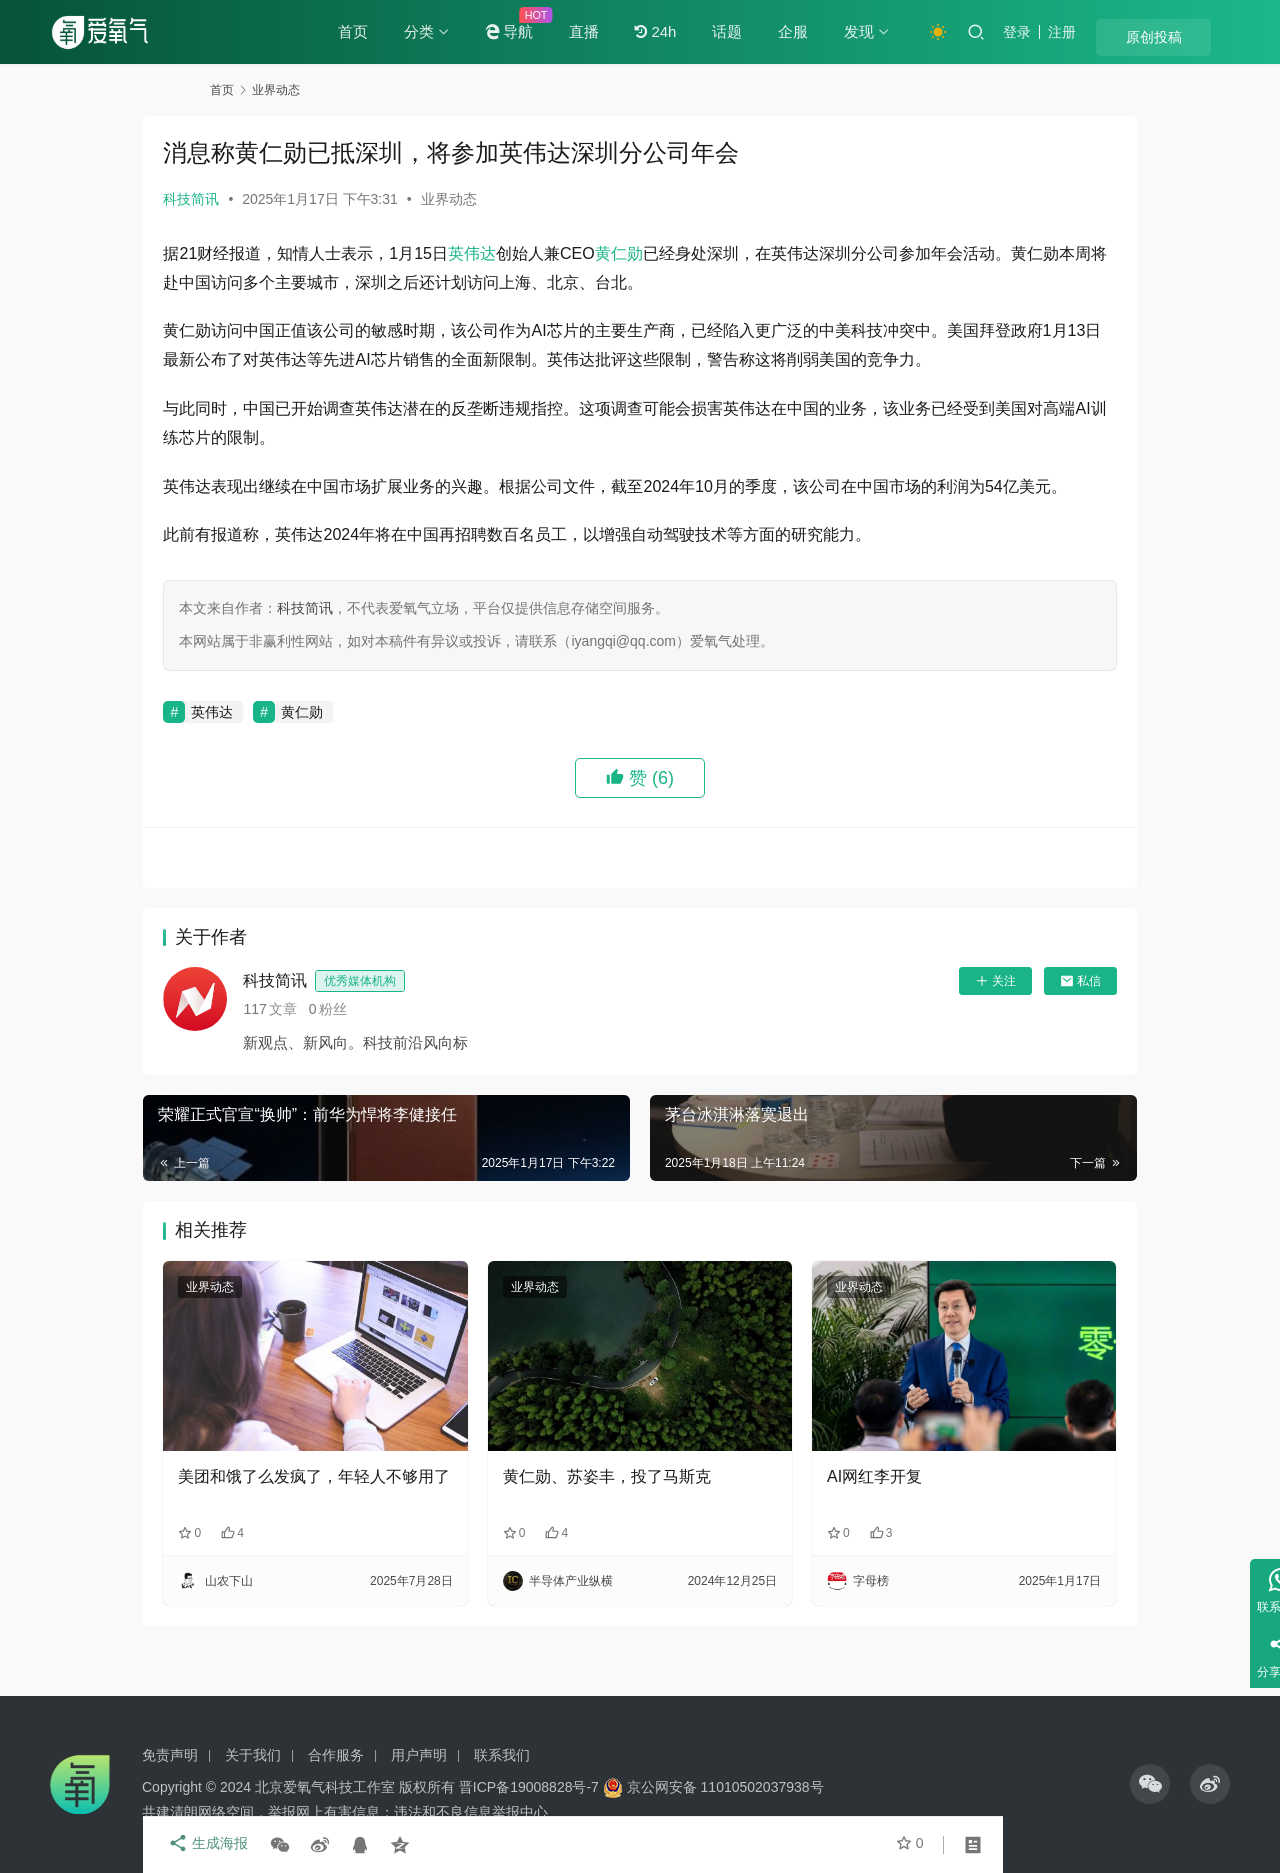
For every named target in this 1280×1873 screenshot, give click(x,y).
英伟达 (539, 253)
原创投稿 (1190, 33)
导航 (567, 32)
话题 (785, 31)
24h (713, 32)
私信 (1013, 1039)
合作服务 (336, 1755)
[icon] (1150, 1784)
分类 (477, 31)
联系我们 (502, 1755)
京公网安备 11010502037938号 (725, 1787)
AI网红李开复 (852, 1506)
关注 (928, 1039)
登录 (1075, 32)
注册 (1120, 32)
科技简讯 (258, 199)
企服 (851, 31)
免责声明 (170, 1755)
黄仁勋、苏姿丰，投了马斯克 (629, 1506)
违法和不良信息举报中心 (471, 1812)
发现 (917, 31)
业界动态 (515, 199)
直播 (642, 31)
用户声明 (419, 1755)
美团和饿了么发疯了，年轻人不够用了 (357, 1517)
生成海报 (270, 1845)
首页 (411, 31)
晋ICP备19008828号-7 (529, 1787)
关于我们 (253, 1755)
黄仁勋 (685, 253)
